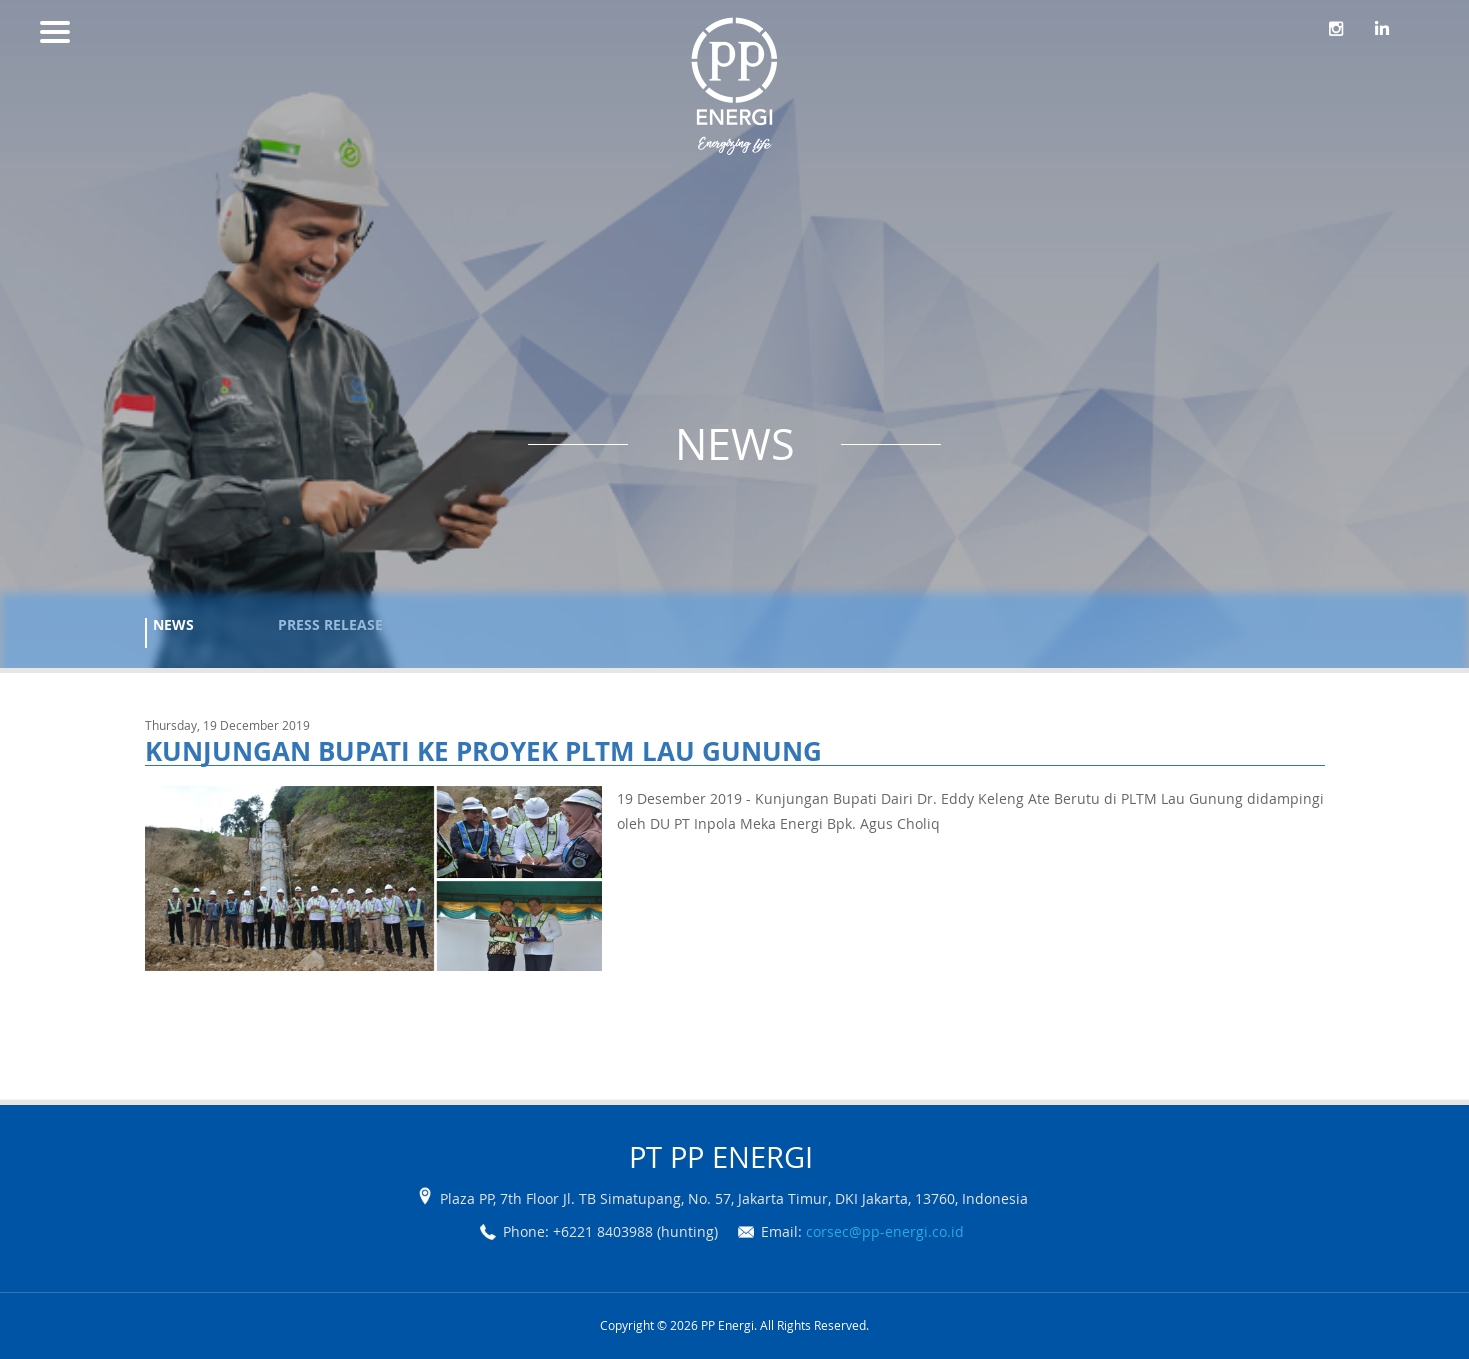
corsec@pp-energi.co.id (885, 1231)
